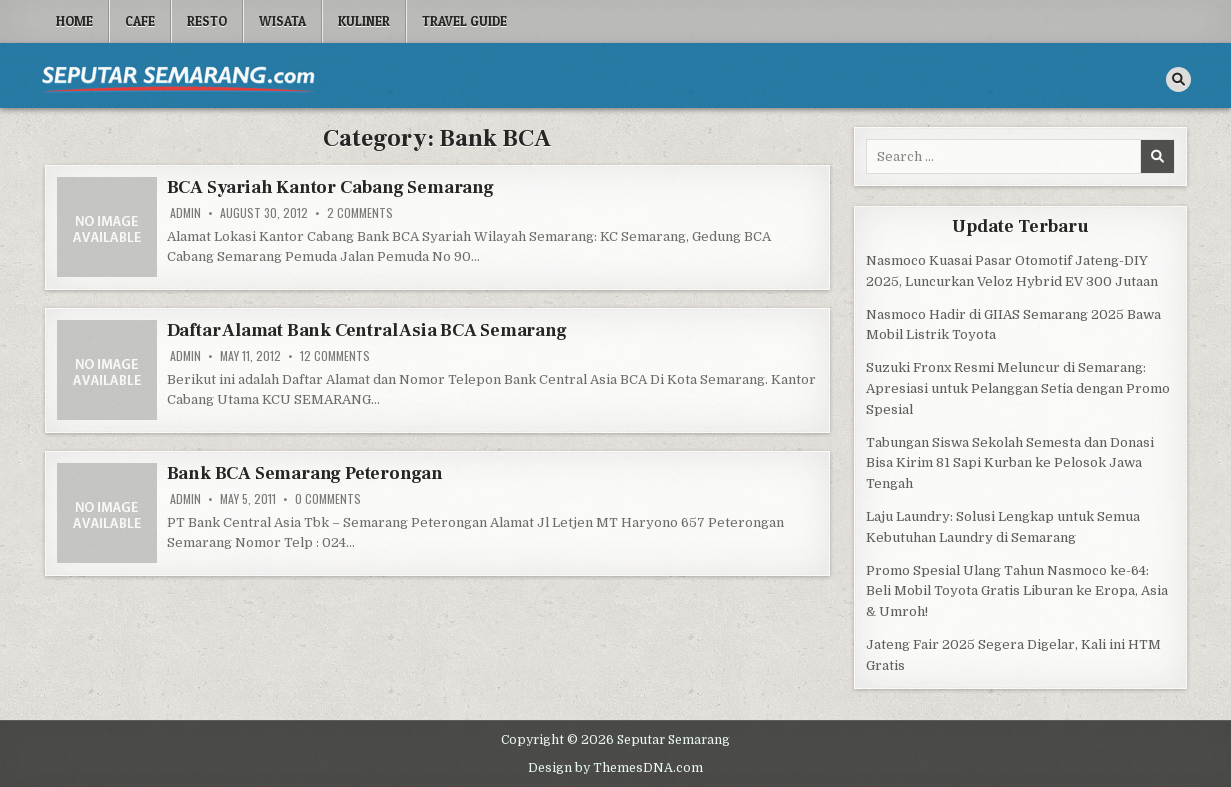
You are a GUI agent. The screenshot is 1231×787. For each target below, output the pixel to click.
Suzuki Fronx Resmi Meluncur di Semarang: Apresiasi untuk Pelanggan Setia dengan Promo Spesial (1018, 388)
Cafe (140, 21)
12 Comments (335, 356)
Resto (207, 21)
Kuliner (364, 21)
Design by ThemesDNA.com (615, 768)
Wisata (282, 21)
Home (74, 21)
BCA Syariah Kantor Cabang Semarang (330, 187)
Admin (185, 213)
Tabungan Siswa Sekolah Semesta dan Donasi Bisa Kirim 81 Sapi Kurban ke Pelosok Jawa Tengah (1010, 463)
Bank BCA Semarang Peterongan (305, 473)
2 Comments (360, 213)
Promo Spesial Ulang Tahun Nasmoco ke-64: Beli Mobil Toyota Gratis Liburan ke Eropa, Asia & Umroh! (1017, 591)
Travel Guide (464, 21)
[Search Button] (1178, 79)
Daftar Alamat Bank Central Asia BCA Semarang (367, 330)
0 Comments (328, 499)
